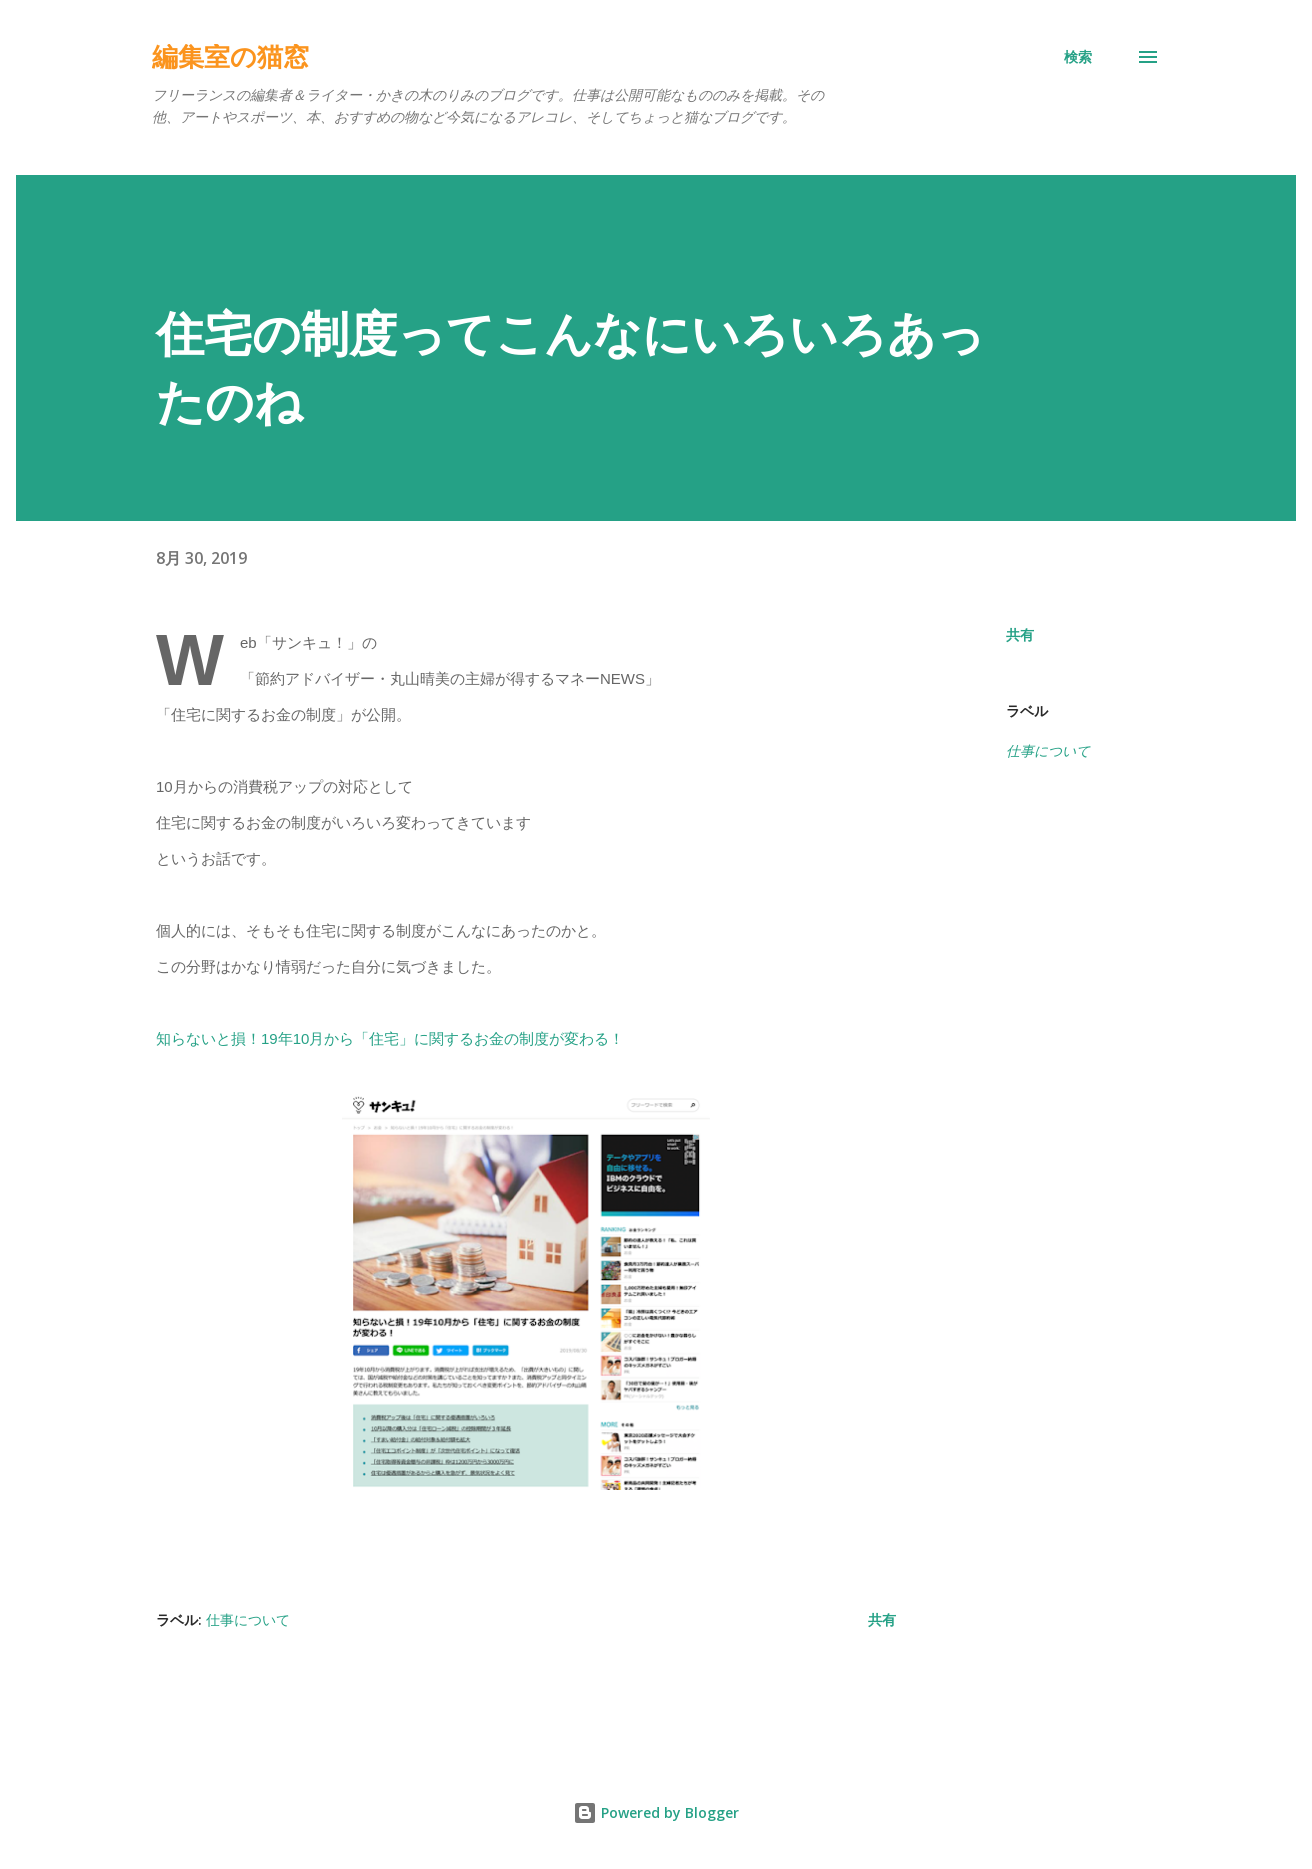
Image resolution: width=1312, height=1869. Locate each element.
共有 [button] (1020, 634)
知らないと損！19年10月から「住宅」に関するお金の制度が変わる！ (390, 1038)
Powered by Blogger (656, 1812)
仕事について (1048, 750)
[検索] (1078, 57)
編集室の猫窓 (230, 57)
